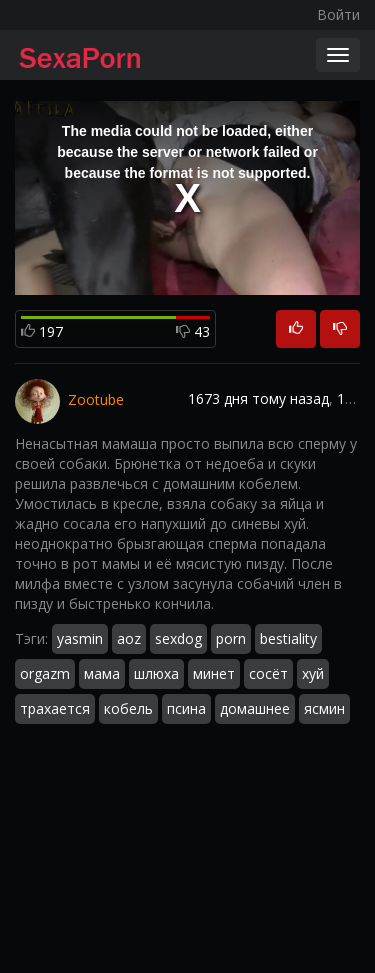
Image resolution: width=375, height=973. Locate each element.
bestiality (288, 638)
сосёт (268, 673)
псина (186, 708)
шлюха (156, 673)
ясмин (324, 708)
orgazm (45, 673)
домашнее (255, 708)
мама (102, 673)
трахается (55, 708)
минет (214, 673)
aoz (129, 638)
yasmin (80, 638)
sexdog (178, 638)
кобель (128, 708)
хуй (313, 673)
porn (231, 638)
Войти (338, 14)
